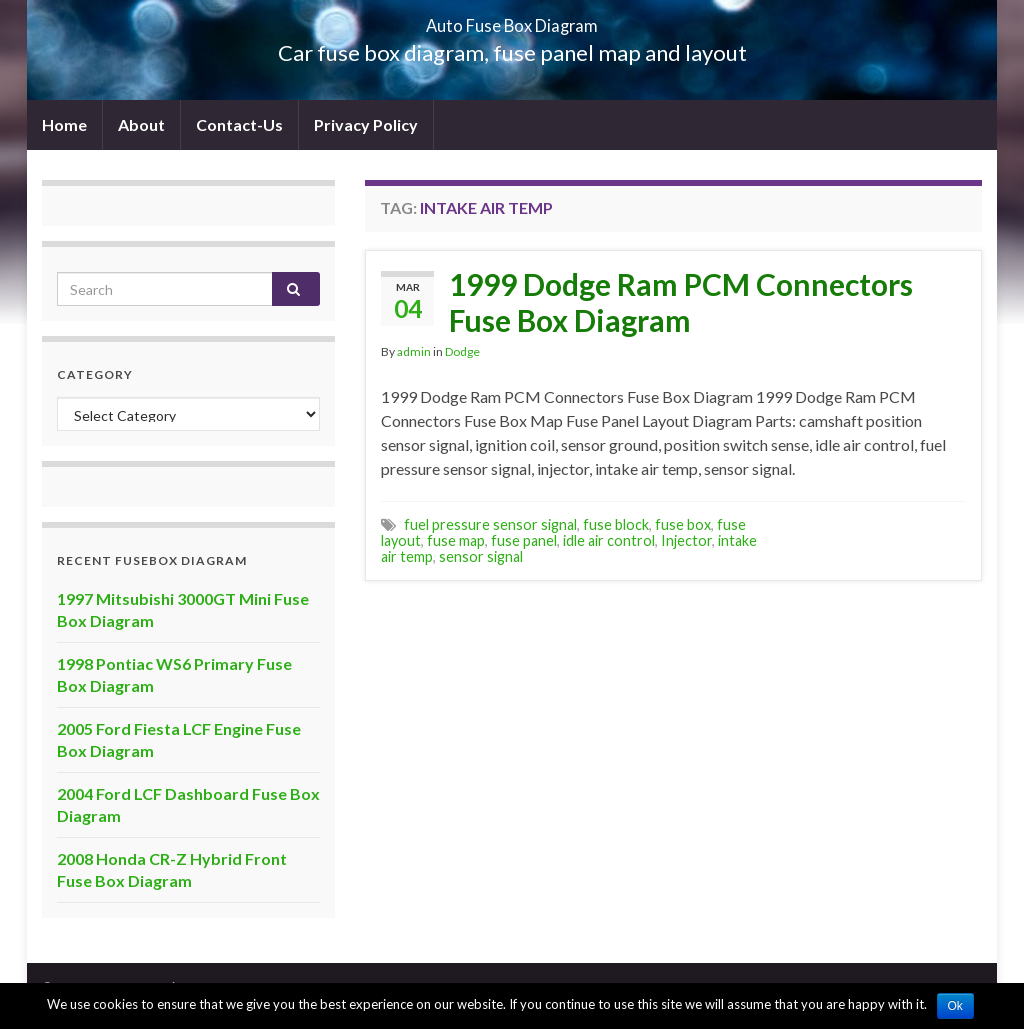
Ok (955, 1006)
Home (64, 124)
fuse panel (524, 540)
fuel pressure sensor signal (490, 524)
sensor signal (481, 556)
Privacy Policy (366, 124)
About (141, 124)
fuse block (616, 524)
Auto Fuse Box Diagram (512, 19)
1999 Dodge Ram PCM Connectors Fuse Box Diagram (681, 302)
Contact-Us (239, 124)
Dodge (462, 351)
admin (414, 351)
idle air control (609, 540)
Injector (686, 540)
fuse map (456, 540)
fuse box (683, 524)
